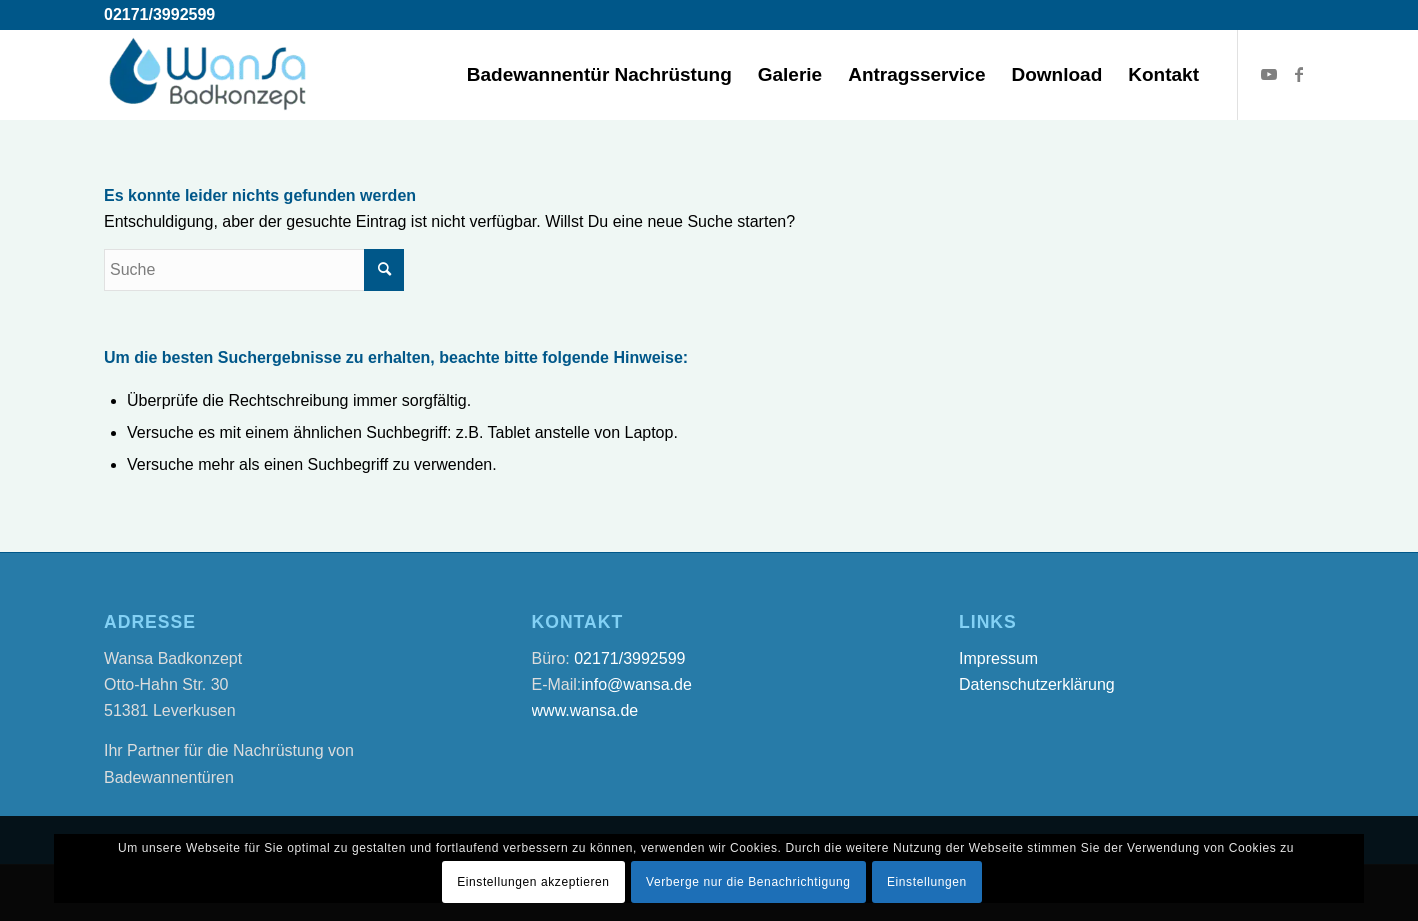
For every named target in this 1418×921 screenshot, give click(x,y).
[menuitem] (599, 75)
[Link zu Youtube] (1269, 74)
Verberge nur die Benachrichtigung (748, 882)
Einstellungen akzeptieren (533, 882)
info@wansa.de (636, 684)
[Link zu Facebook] (1299, 74)
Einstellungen (927, 882)
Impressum (998, 658)
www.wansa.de (585, 710)
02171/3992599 (159, 14)
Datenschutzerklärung (1037, 684)
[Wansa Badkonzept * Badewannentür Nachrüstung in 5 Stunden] (208, 75)
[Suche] (254, 270)
